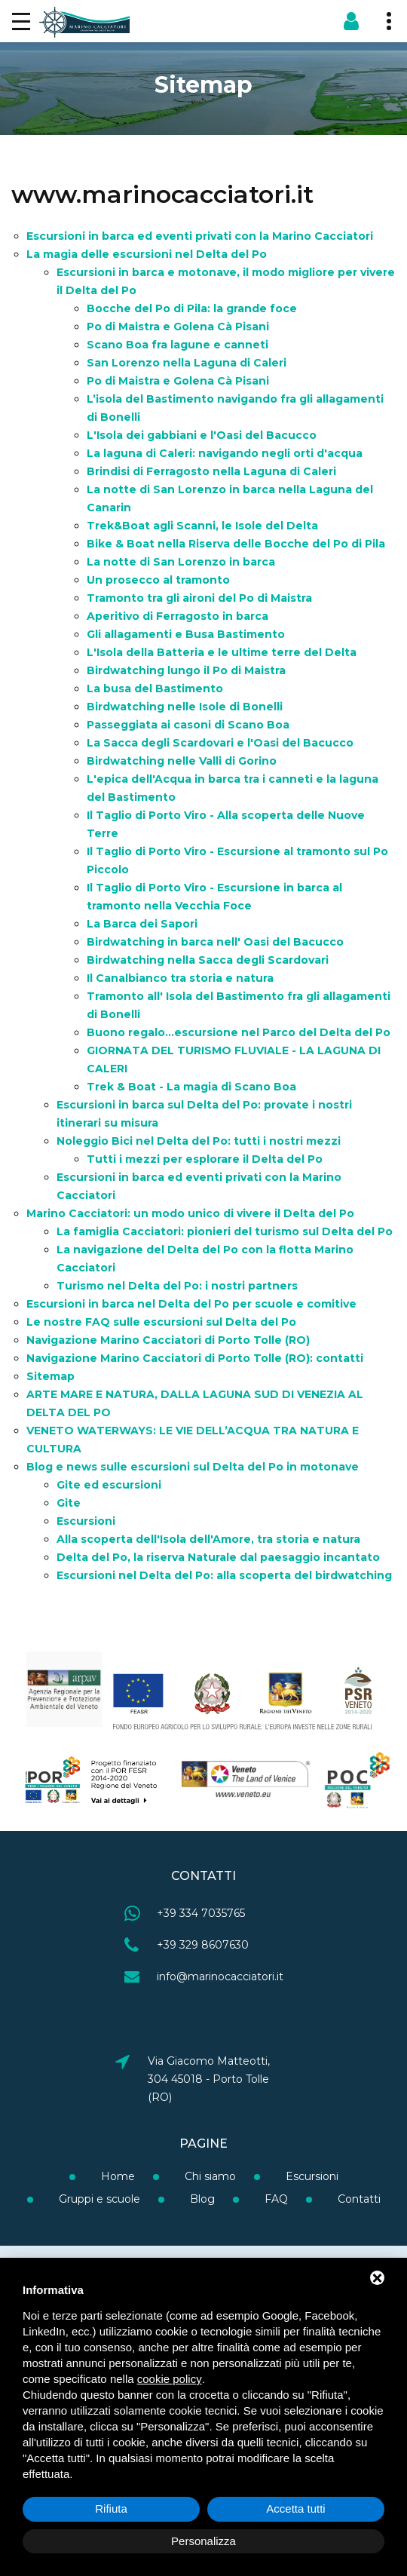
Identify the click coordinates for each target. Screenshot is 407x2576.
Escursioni (310, 2176)
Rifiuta (111, 2508)
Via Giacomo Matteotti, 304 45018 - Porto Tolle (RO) (209, 2079)
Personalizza (203, 2541)
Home (116, 2176)
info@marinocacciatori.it (220, 1976)
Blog (201, 2199)
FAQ (275, 2199)
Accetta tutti (295, 2508)
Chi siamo (209, 2176)
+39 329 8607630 (203, 1945)
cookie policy (169, 2378)
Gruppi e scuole (98, 2199)
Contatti (358, 2199)
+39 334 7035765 (201, 1913)
